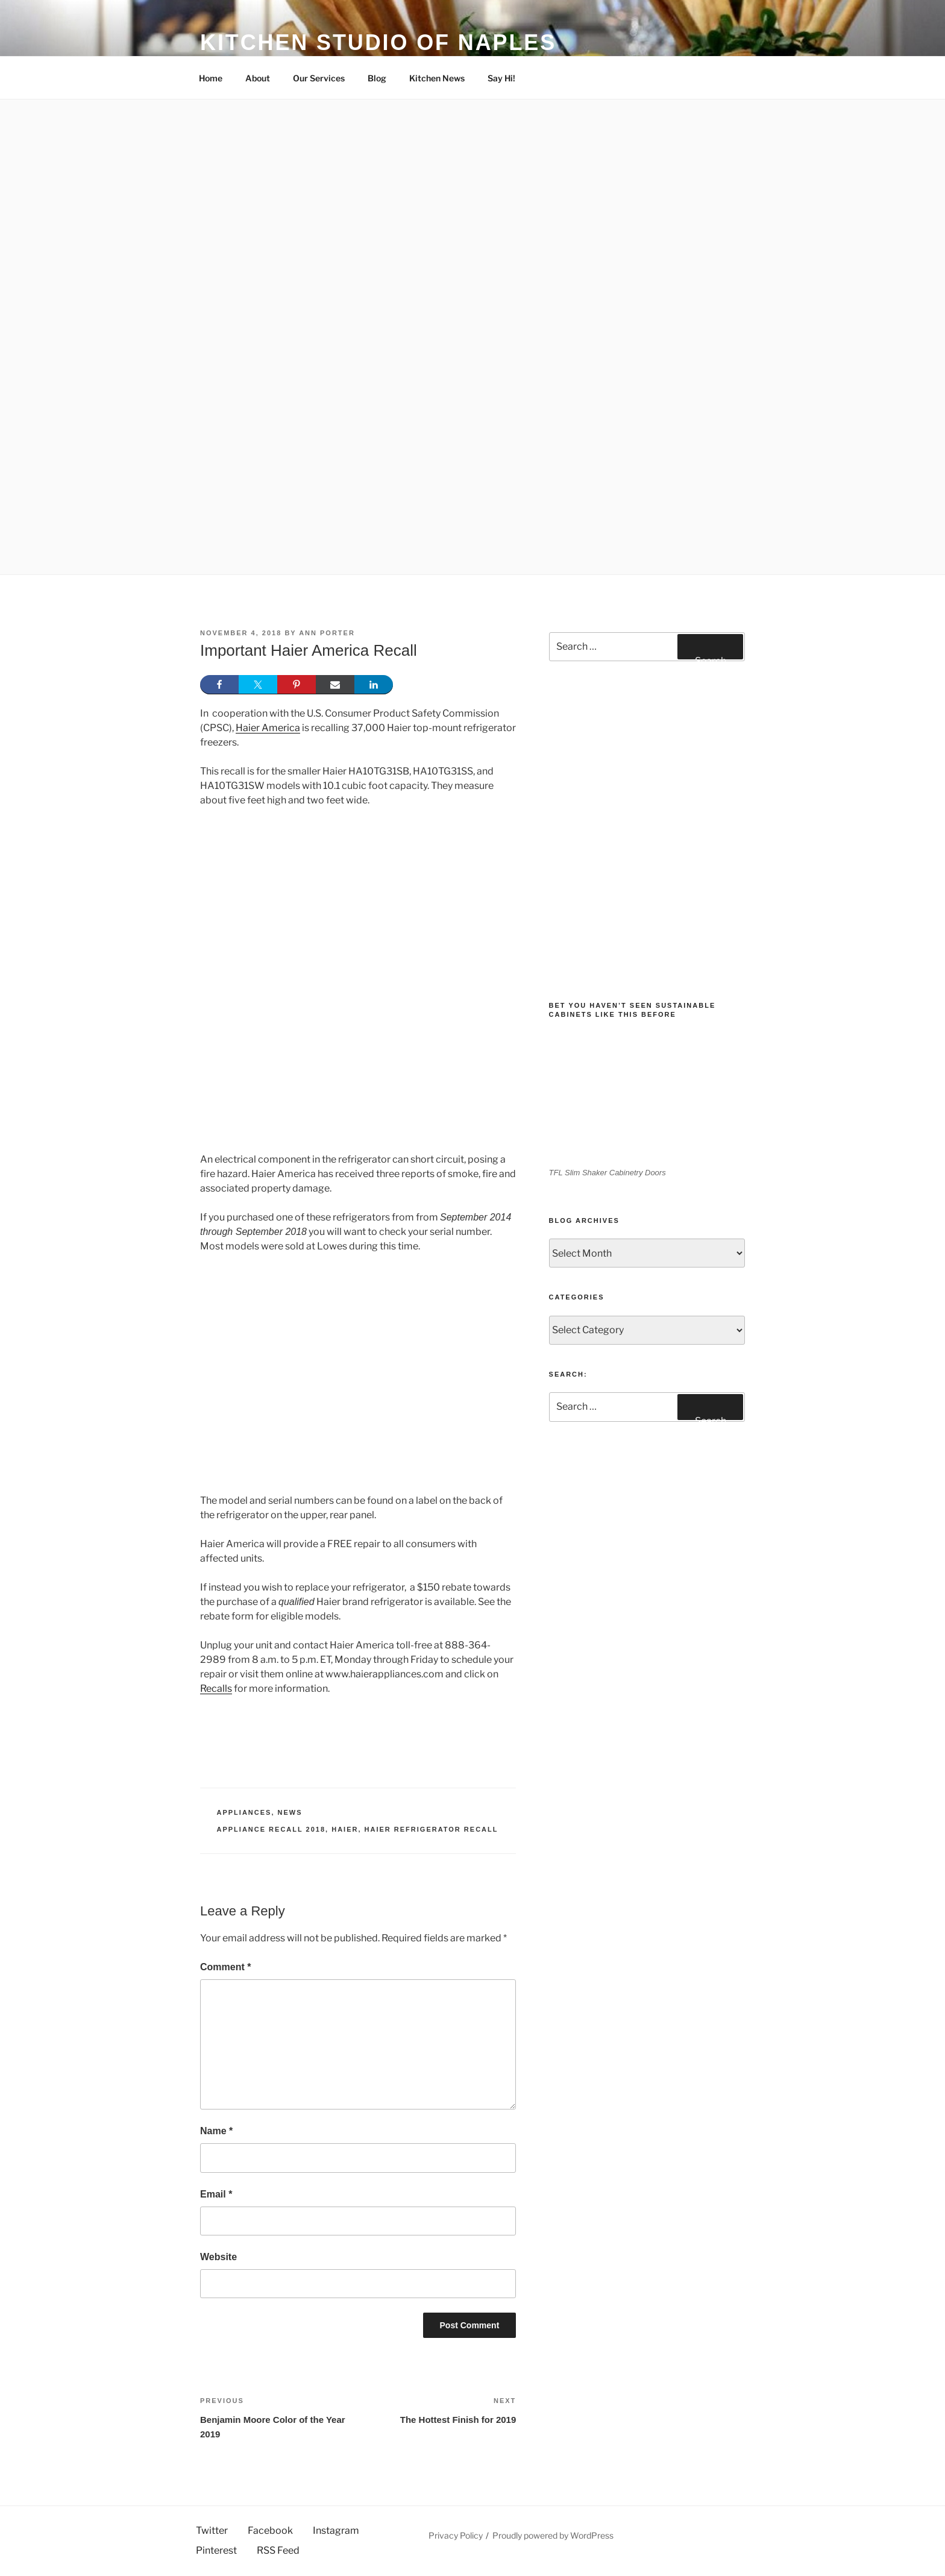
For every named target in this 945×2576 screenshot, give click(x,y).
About (257, 78)
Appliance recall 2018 (271, 1829)
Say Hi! (501, 78)
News (290, 1812)
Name (216, 2131)
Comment (225, 1967)
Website (218, 2257)
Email (216, 2194)
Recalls (216, 1688)
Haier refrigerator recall (431, 1829)
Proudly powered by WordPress (553, 2535)
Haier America (268, 728)
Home (210, 78)
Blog (377, 78)
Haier (344, 1829)
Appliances (244, 1812)
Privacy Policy (456, 2535)
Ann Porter (327, 632)
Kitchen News (437, 78)
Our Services (319, 78)
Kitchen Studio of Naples (378, 42)
